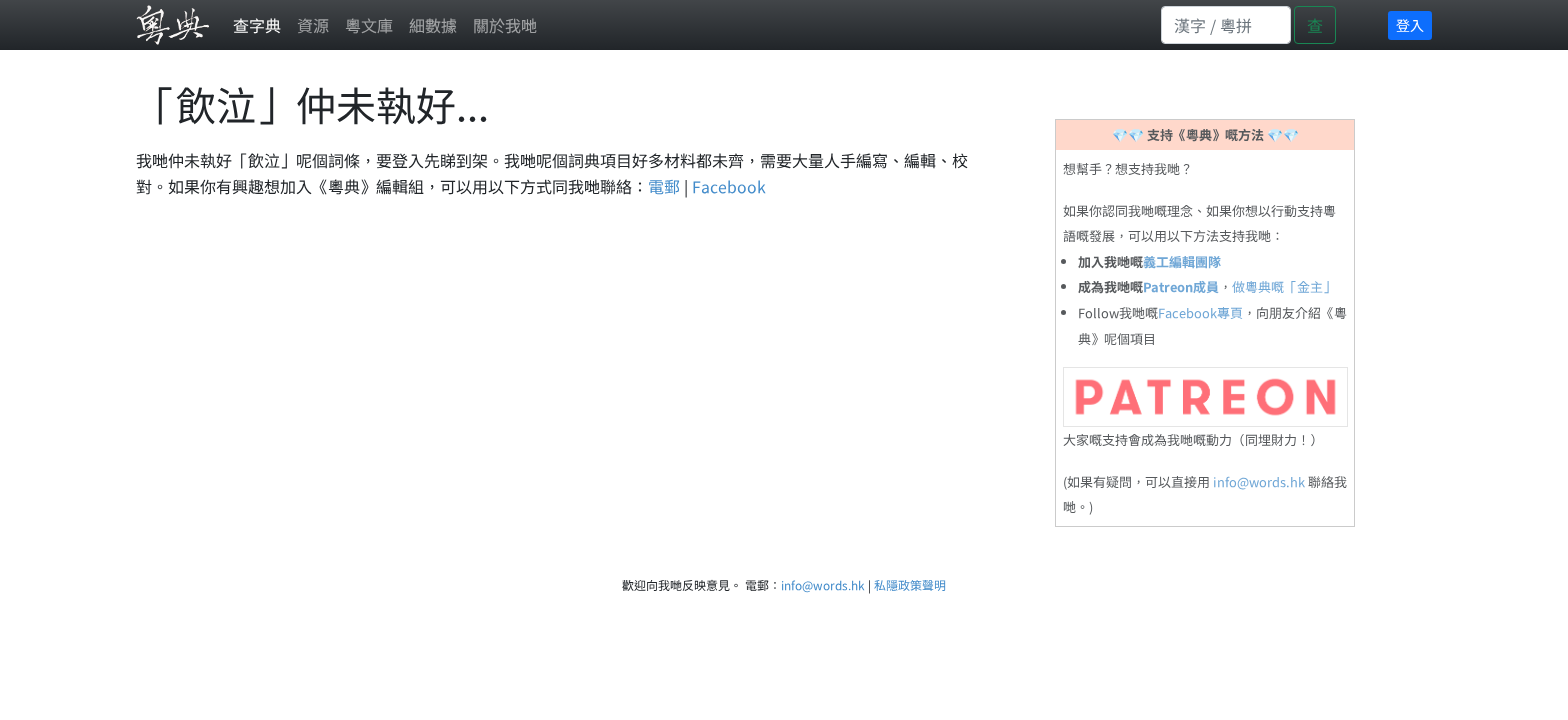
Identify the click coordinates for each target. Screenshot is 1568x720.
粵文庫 (369, 25)
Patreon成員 (1181, 286)
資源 (313, 25)
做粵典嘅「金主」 (1284, 286)
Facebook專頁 (1200, 312)
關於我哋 (505, 25)
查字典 (257, 25)
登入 (1410, 25)
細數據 (433, 25)
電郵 (664, 186)
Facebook (729, 186)
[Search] (1226, 25)
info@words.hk (1259, 481)
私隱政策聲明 (910, 584)
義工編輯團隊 (1182, 261)
